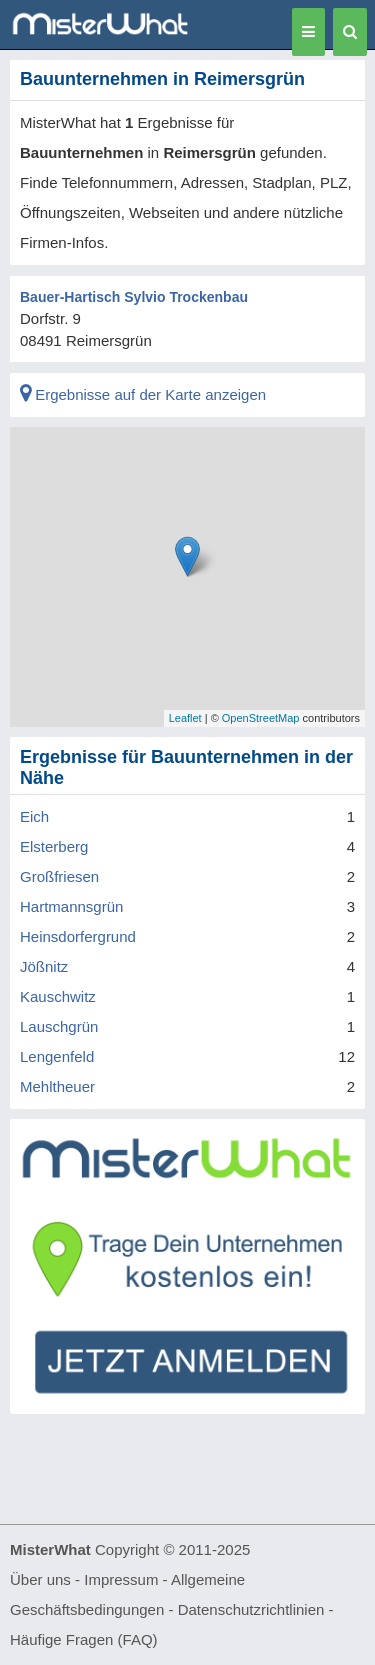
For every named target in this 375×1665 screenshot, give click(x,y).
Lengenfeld (57, 1056)
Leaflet (185, 718)
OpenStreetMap (261, 718)
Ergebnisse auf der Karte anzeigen (143, 394)
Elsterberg (54, 846)
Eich (34, 816)
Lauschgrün (59, 1026)
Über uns (40, 1579)
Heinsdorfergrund (78, 936)
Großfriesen (59, 876)
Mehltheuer (57, 1086)
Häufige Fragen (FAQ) (84, 1639)
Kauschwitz (58, 996)
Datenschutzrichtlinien (251, 1609)
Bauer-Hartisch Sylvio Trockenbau (134, 297)
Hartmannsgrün (71, 906)
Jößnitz (44, 966)
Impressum (121, 1579)
